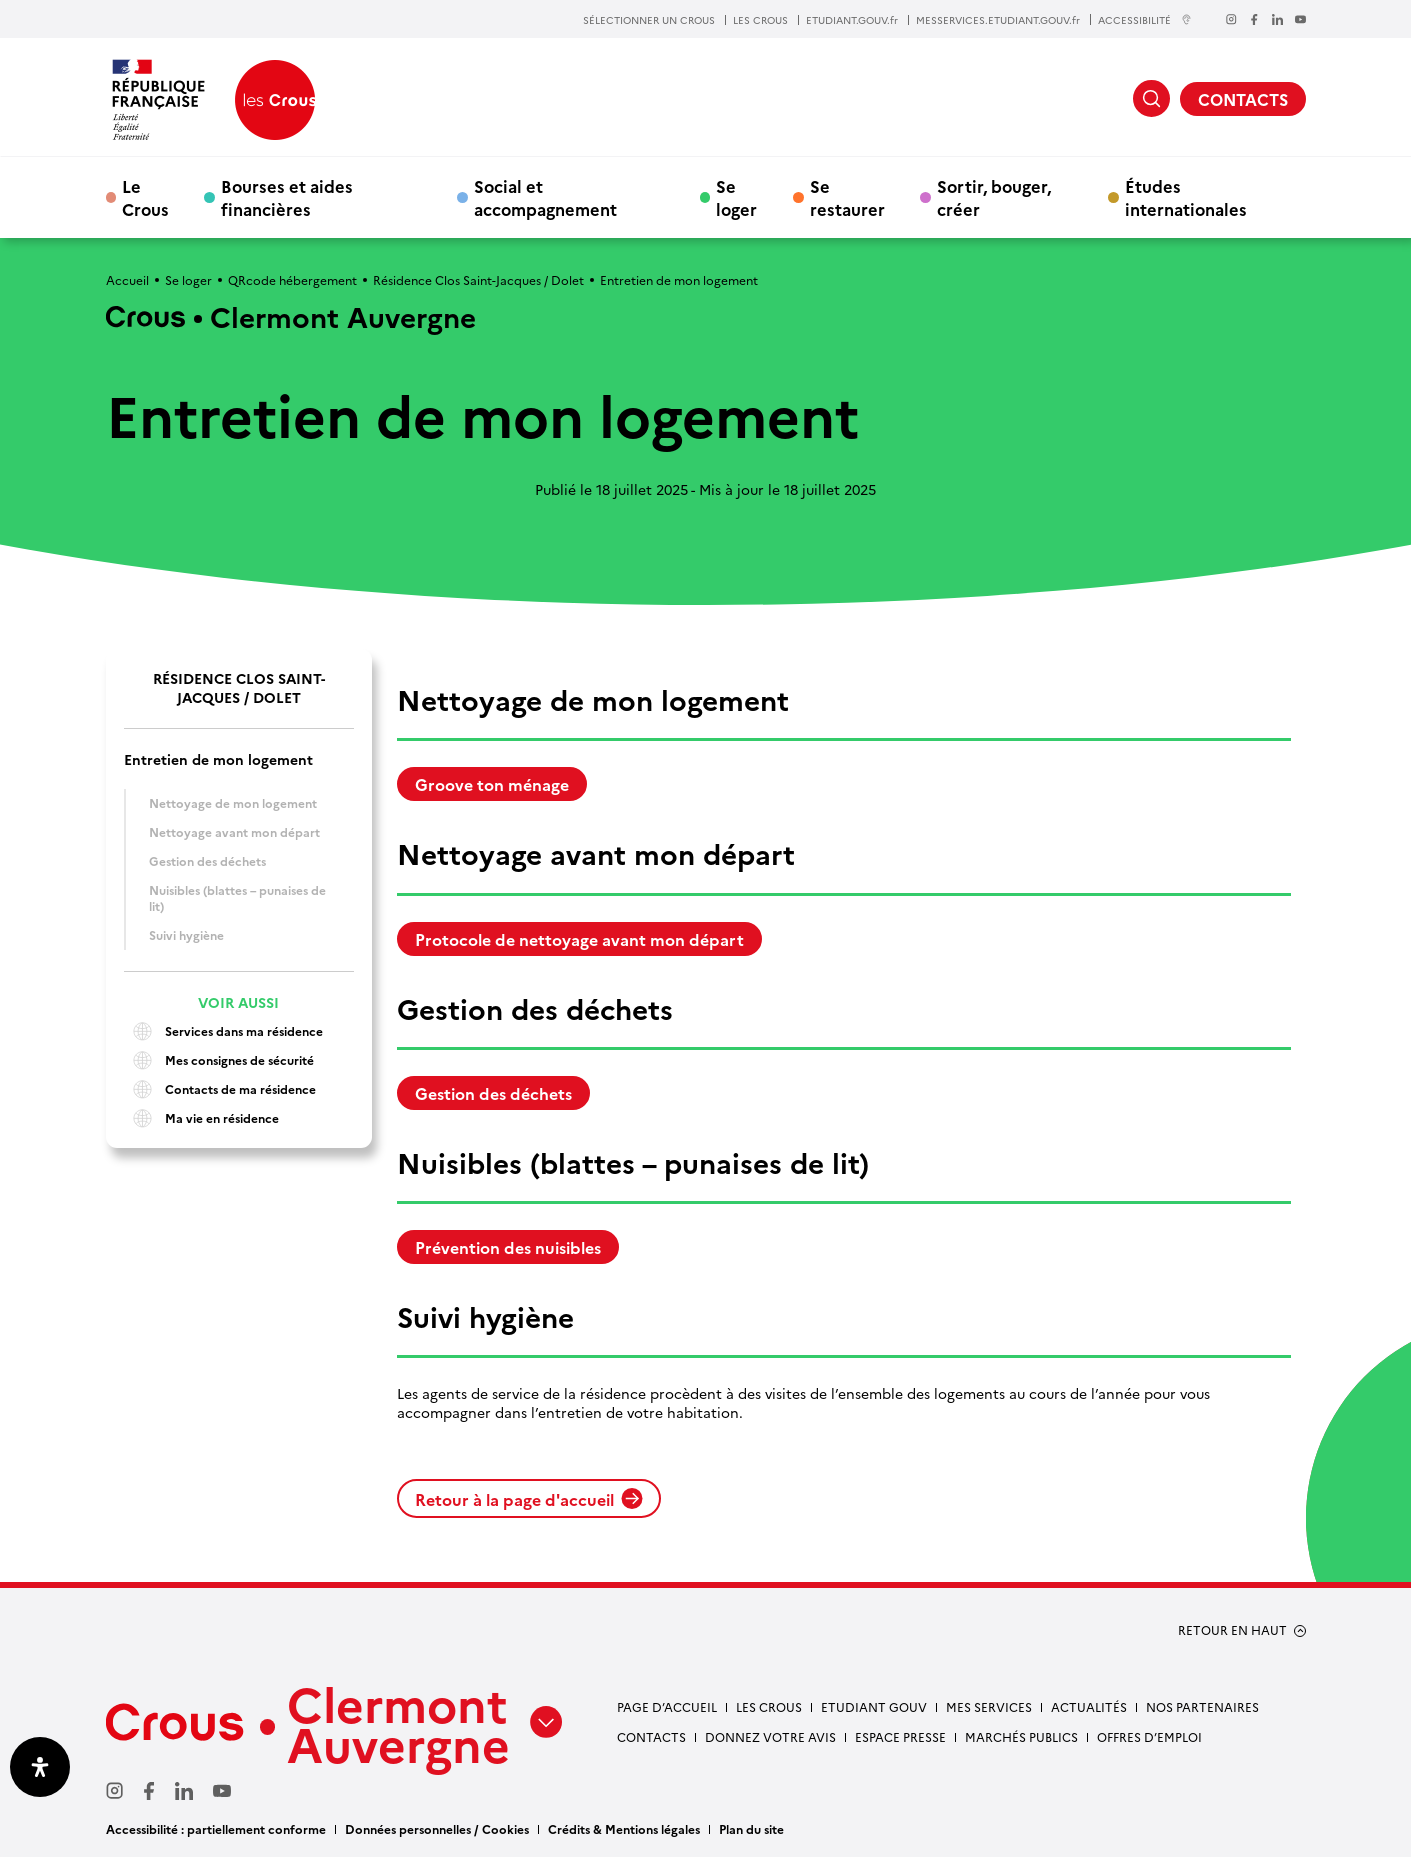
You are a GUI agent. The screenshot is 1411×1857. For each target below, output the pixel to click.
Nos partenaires (1202, 1706)
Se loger (736, 197)
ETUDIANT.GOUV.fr (852, 20)
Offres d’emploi (1149, 1736)
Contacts (651, 1736)
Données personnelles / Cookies (437, 1828)
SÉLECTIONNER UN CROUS (649, 20)
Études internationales (1186, 197)
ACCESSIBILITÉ (1145, 19)
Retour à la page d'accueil (529, 1499)
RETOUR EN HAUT (1232, 1630)
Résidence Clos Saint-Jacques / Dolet (478, 279)
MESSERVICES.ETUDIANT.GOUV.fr (998, 20)
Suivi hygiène (186, 934)
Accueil (127, 279)
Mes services (989, 1706)
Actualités (1089, 1706)
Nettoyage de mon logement (234, 802)
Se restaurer (847, 197)
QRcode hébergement (292, 279)
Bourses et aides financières (287, 197)
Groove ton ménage (492, 784)
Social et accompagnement (545, 197)
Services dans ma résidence (223, 1031)
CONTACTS (1243, 99)
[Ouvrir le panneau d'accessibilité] (40, 1767)
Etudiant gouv (874, 1706)
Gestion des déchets (207, 860)
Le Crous (145, 197)
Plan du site (751, 1828)
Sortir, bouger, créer (994, 197)
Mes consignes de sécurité (219, 1060)
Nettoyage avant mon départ (234, 831)
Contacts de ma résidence (220, 1089)
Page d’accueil (667, 1706)
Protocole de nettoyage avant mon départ (579, 939)
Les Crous (769, 1706)
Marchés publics (1021, 1736)
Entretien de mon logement (218, 759)
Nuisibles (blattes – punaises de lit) (237, 898)
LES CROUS (760, 20)
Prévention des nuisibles (508, 1247)
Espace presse (900, 1736)
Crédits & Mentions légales (624, 1828)
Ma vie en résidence (201, 1118)
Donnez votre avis (770, 1736)
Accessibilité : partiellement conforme (216, 1828)
